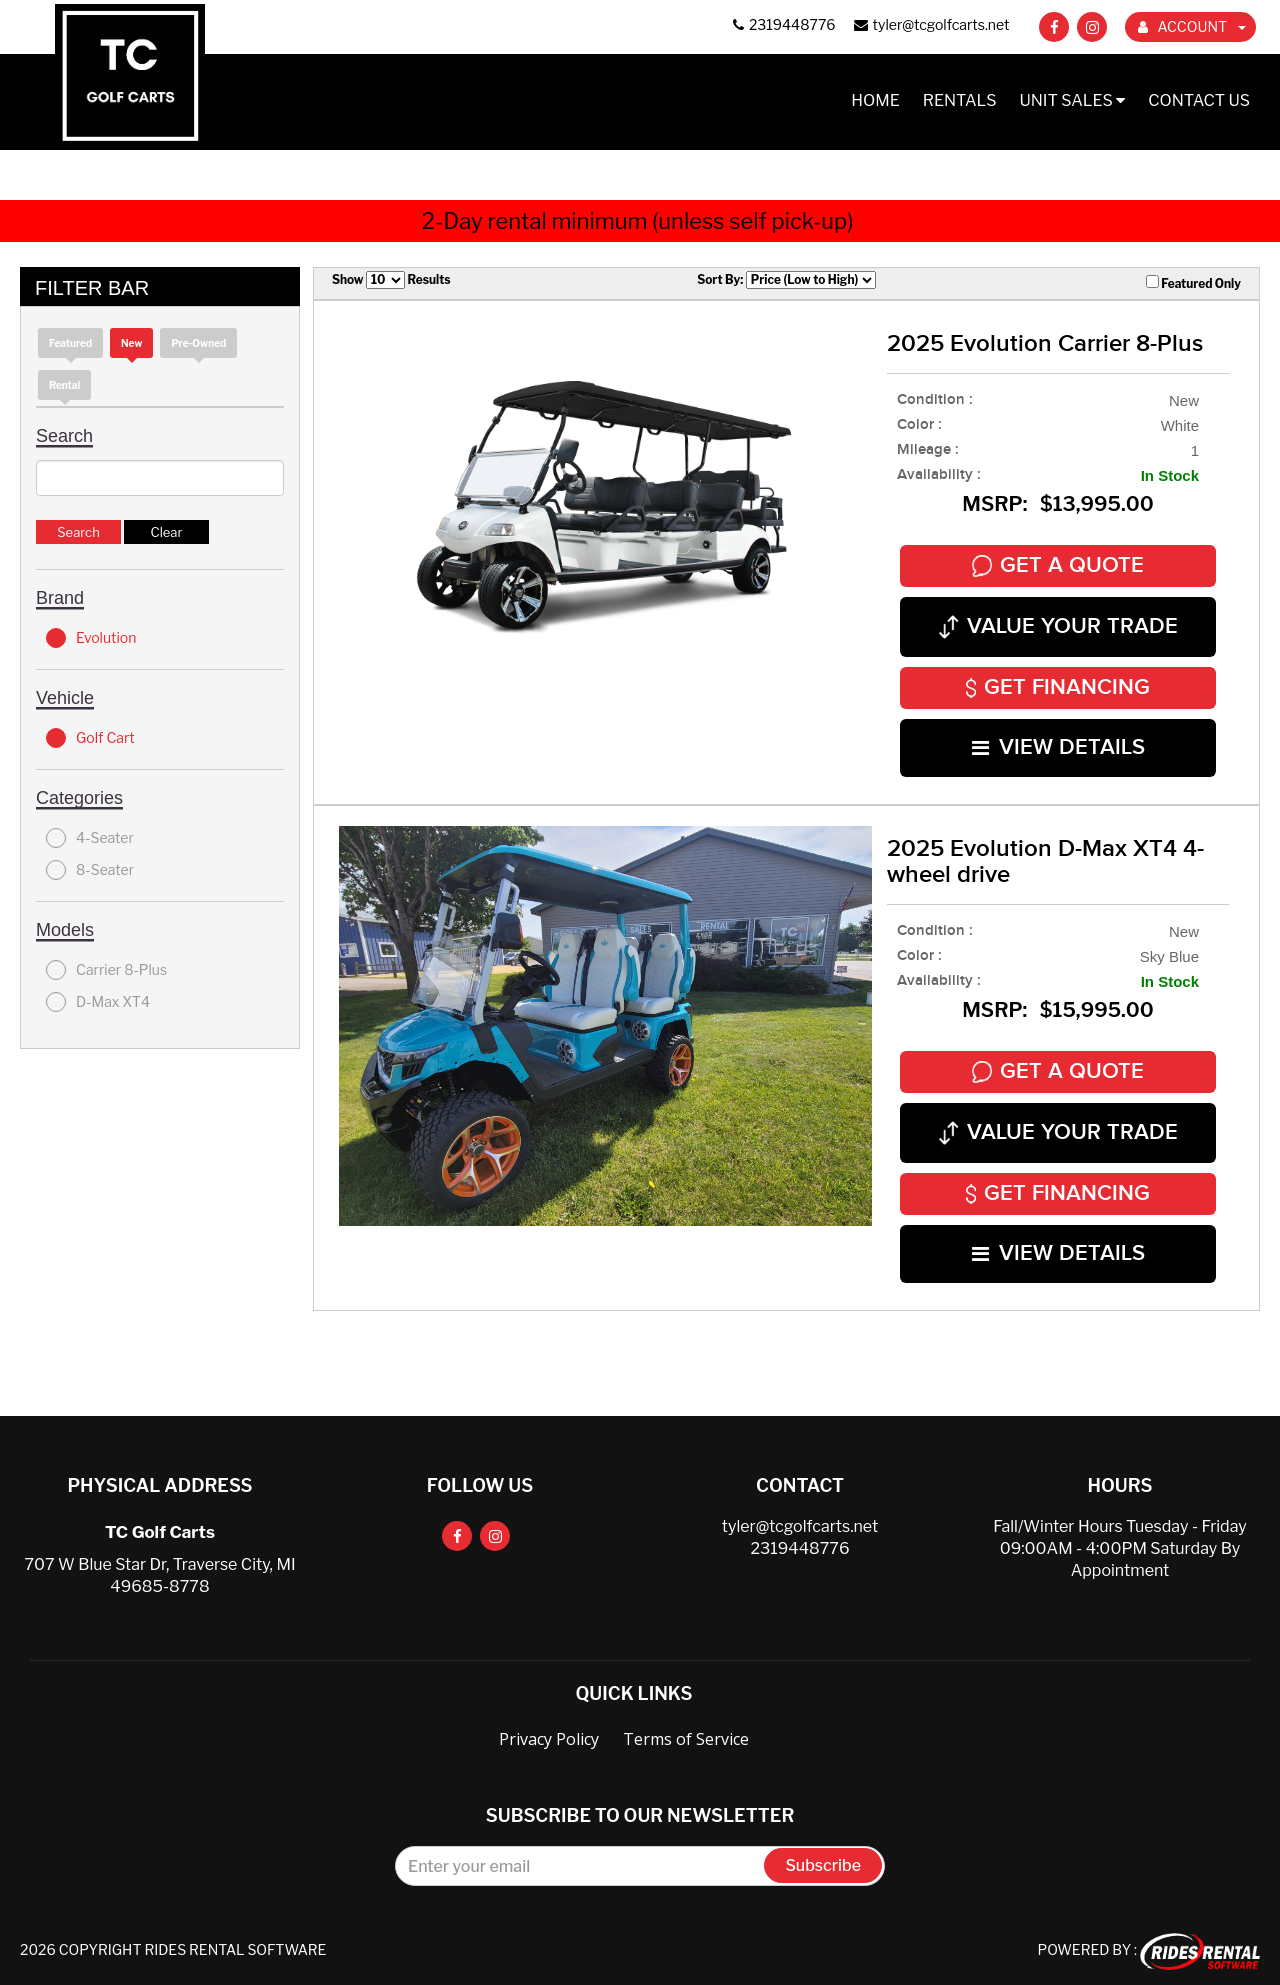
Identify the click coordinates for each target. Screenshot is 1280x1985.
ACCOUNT (1192, 26)
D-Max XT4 (98, 1002)
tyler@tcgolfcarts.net (800, 1525)
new (131, 343)
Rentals (960, 100)
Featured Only (1193, 283)
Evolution (91, 638)
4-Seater (90, 838)
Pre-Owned (198, 343)
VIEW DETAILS (1058, 747)
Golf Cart (90, 738)
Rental (64, 385)
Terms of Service (686, 1738)
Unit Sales (1072, 100)
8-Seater (90, 870)
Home (875, 100)
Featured (70, 343)
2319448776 (799, 1547)
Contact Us (1199, 100)
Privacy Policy (549, 1738)
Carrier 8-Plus (106, 970)
